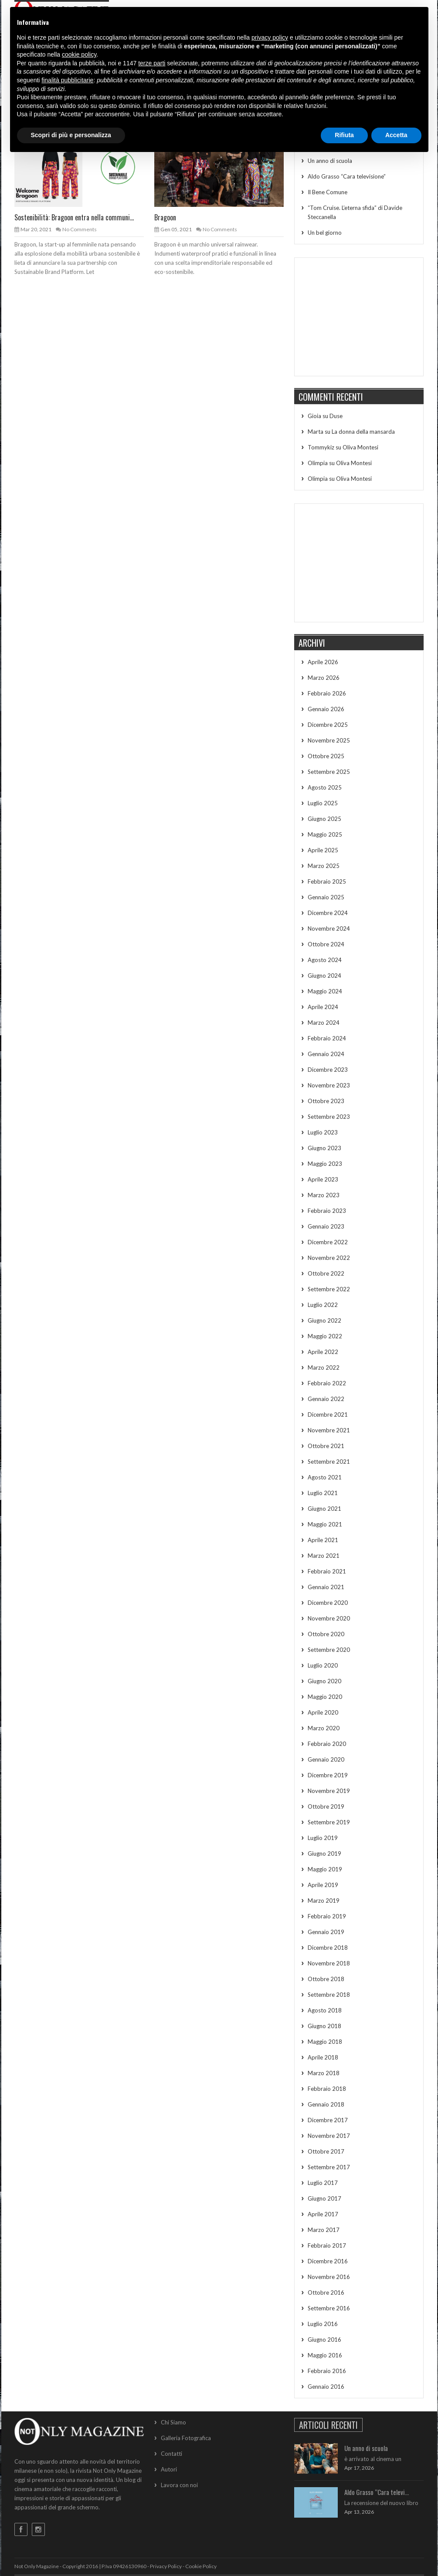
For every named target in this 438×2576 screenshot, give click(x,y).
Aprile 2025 (323, 850)
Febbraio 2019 (327, 1916)
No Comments (79, 229)
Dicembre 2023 (328, 1069)
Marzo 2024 (324, 1022)
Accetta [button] (396, 135)
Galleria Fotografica (186, 2437)
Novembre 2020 (329, 1618)
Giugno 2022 (324, 1320)
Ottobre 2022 (326, 1273)
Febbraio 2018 (327, 2088)
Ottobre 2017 (326, 2151)
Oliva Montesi (360, 447)
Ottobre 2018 (326, 1978)
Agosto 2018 (325, 2010)
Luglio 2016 (323, 2323)
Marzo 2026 (324, 677)
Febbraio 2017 (327, 2245)
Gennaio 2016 (326, 2386)
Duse (336, 415)
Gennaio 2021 (326, 1586)
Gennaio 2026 (326, 709)
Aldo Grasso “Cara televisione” (347, 176)
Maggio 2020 (325, 1696)
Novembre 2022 (329, 1257)
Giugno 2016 (324, 2339)
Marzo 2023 (324, 1195)
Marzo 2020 (324, 1728)
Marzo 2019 (324, 1900)
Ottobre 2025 (326, 756)
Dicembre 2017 (328, 2120)
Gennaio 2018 (326, 2104)
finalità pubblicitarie (67, 80)
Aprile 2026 (323, 661)
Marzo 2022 (324, 1367)
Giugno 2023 (324, 1148)
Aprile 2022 (323, 1351)
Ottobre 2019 (326, 1806)
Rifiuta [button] (344, 135)
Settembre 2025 (329, 771)
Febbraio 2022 (327, 1383)
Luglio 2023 (323, 1132)
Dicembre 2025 (328, 724)
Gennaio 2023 (326, 1226)
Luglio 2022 (323, 1304)
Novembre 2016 (329, 2276)
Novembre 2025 (329, 740)
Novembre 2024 (329, 928)
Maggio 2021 (325, 1524)
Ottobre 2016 (326, 2292)
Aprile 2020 (323, 1712)
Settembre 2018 (329, 1994)
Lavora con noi (179, 2484)
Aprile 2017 (323, 2214)
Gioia (314, 415)
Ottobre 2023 (326, 1100)
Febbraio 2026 (327, 693)
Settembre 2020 (329, 1649)
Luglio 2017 (323, 2182)
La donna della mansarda (363, 431)
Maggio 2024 (325, 991)
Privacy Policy (166, 2566)
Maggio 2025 (325, 834)
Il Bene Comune (327, 192)
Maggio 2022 (325, 1336)
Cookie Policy (201, 2566)
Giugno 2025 (324, 818)
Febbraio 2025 (327, 881)
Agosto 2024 (325, 959)
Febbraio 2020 (327, 1743)
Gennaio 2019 (326, 1931)
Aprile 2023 (323, 1179)
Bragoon (165, 217)
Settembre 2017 (329, 2167)
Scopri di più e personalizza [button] (71, 135)
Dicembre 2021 (328, 1414)
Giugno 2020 (324, 1681)
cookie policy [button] (79, 54)
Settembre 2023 (329, 1116)
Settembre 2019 (329, 1822)
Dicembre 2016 (328, 2261)
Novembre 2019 (329, 1790)
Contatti (171, 2453)
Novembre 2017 (329, 2135)
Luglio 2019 (323, 1837)
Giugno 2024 (324, 975)
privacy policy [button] (269, 37)
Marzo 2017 (324, 2229)
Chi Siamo (173, 2422)
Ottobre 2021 (326, 1445)
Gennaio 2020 (326, 1759)
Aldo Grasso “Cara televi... (376, 2492)
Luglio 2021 (323, 1492)
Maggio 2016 (325, 2355)
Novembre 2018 (329, 1963)
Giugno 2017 (324, 2198)
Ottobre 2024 (326, 944)
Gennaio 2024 (326, 1053)
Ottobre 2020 (326, 1634)
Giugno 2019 (324, 1853)
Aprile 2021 (323, 1539)
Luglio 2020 (323, 1665)
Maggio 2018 (325, 2041)
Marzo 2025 (324, 865)
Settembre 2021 (329, 1461)
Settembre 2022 (329, 1289)
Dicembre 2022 (328, 1242)
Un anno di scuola (330, 160)
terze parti (151, 63)
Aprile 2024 (323, 1006)
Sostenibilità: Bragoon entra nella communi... (74, 217)
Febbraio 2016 (327, 2370)
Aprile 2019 (323, 1884)
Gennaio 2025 (326, 897)
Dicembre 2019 (328, 1775)
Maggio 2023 (325, 1163)
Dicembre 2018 (328, 1947)
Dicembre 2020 (328, 1602)
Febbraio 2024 (327, 1038)
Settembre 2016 (329, 2308)
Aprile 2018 (323, 2057)
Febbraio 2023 (327, 1210)
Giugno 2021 (324, 1508)
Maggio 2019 (325, 1869)
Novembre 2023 (329, 1085)
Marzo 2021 (324, 1555)
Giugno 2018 (324, 2025)
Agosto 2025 (325, 787)
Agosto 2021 (325, 1477)
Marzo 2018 (324, 2073)
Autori (169, 2469)
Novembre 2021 (329, 1430)
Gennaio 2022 (326, 1398)
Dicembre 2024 (328, 912)
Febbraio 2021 (327, 1571)
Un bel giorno (325, 232)
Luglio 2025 (323, 803)
